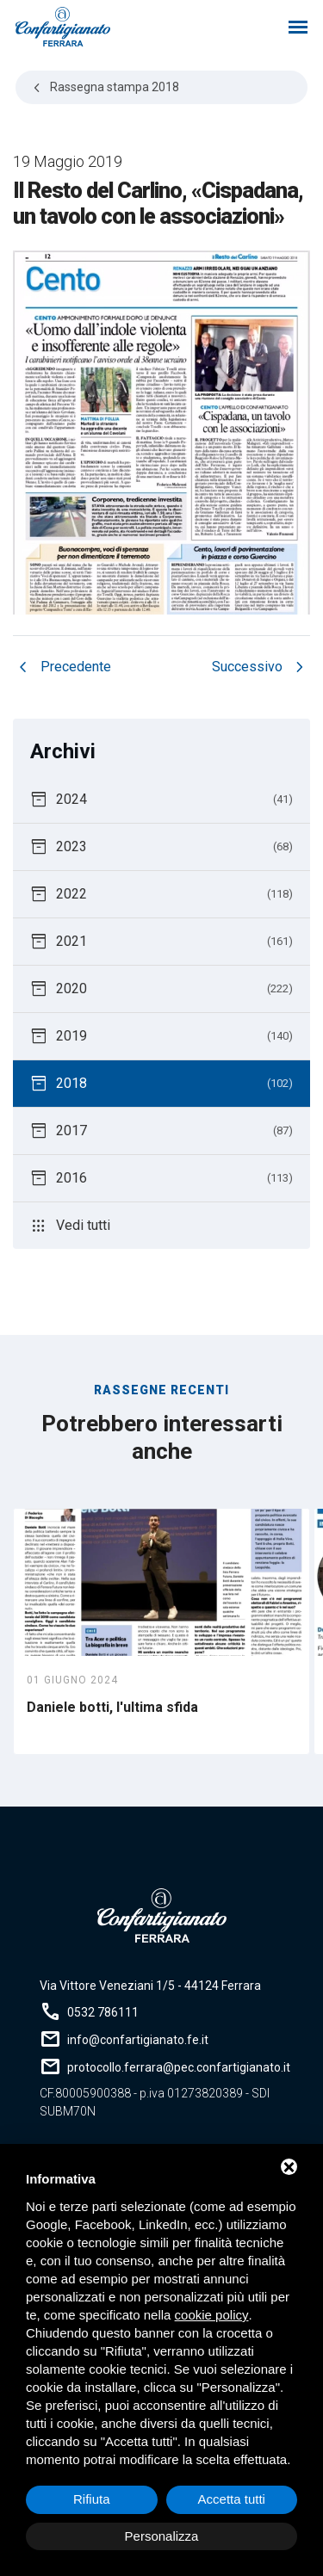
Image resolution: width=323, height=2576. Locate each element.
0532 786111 (103, 2012)
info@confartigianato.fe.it (137, 2040)
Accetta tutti (231, 2499)
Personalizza (162, 2536)
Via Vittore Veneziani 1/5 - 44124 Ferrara (150, 1985)
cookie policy (212, 2314)
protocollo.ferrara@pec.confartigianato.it (178, 2067)
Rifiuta (91, 2499)
